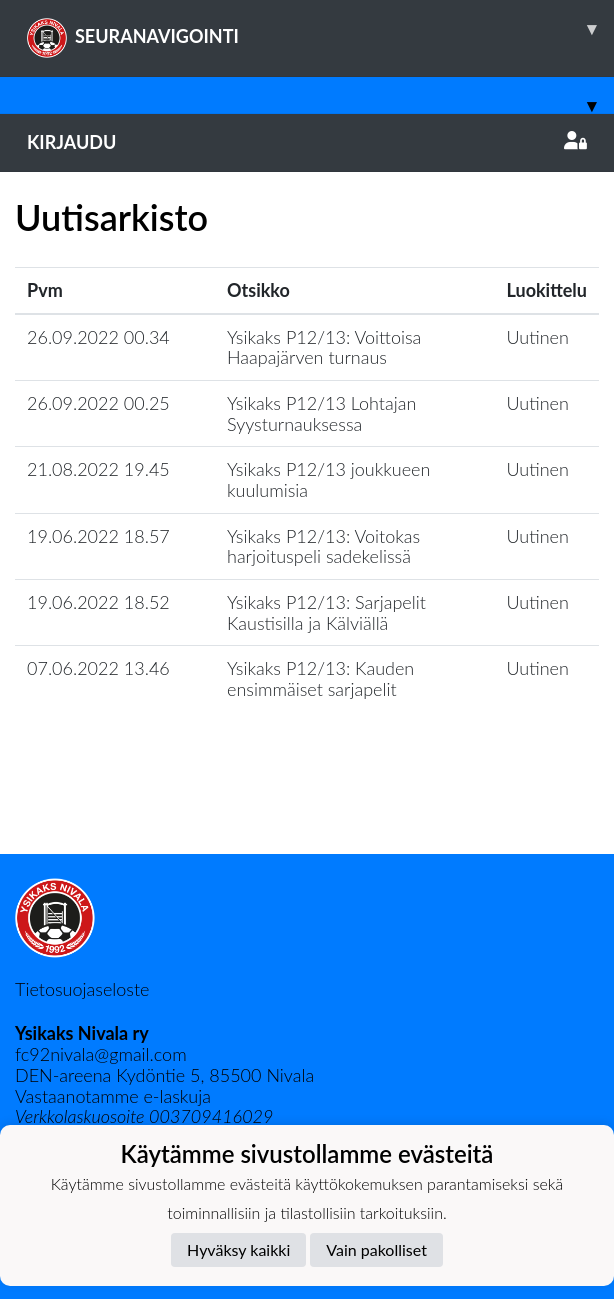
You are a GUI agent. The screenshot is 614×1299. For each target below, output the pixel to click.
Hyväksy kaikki (238, 1249)
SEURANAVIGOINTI (320, 29)
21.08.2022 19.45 (98, 469)
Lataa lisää (307, 810)
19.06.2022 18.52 (98, 602)
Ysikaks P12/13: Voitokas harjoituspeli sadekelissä (323, 546)
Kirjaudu (307, 142)
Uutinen (538, 337)
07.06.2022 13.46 (98, 668)
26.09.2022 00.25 (98, 403)
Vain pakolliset (376, 1249)
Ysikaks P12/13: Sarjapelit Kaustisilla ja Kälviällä (326, 612)
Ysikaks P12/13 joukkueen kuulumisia (328, 479)
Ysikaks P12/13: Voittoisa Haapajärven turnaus (324, 347)
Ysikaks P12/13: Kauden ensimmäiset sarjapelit (320, 678)
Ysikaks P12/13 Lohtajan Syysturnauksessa (321, 413)
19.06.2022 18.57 (98, 536)
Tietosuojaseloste (82, 989)
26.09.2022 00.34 (98, 337)
